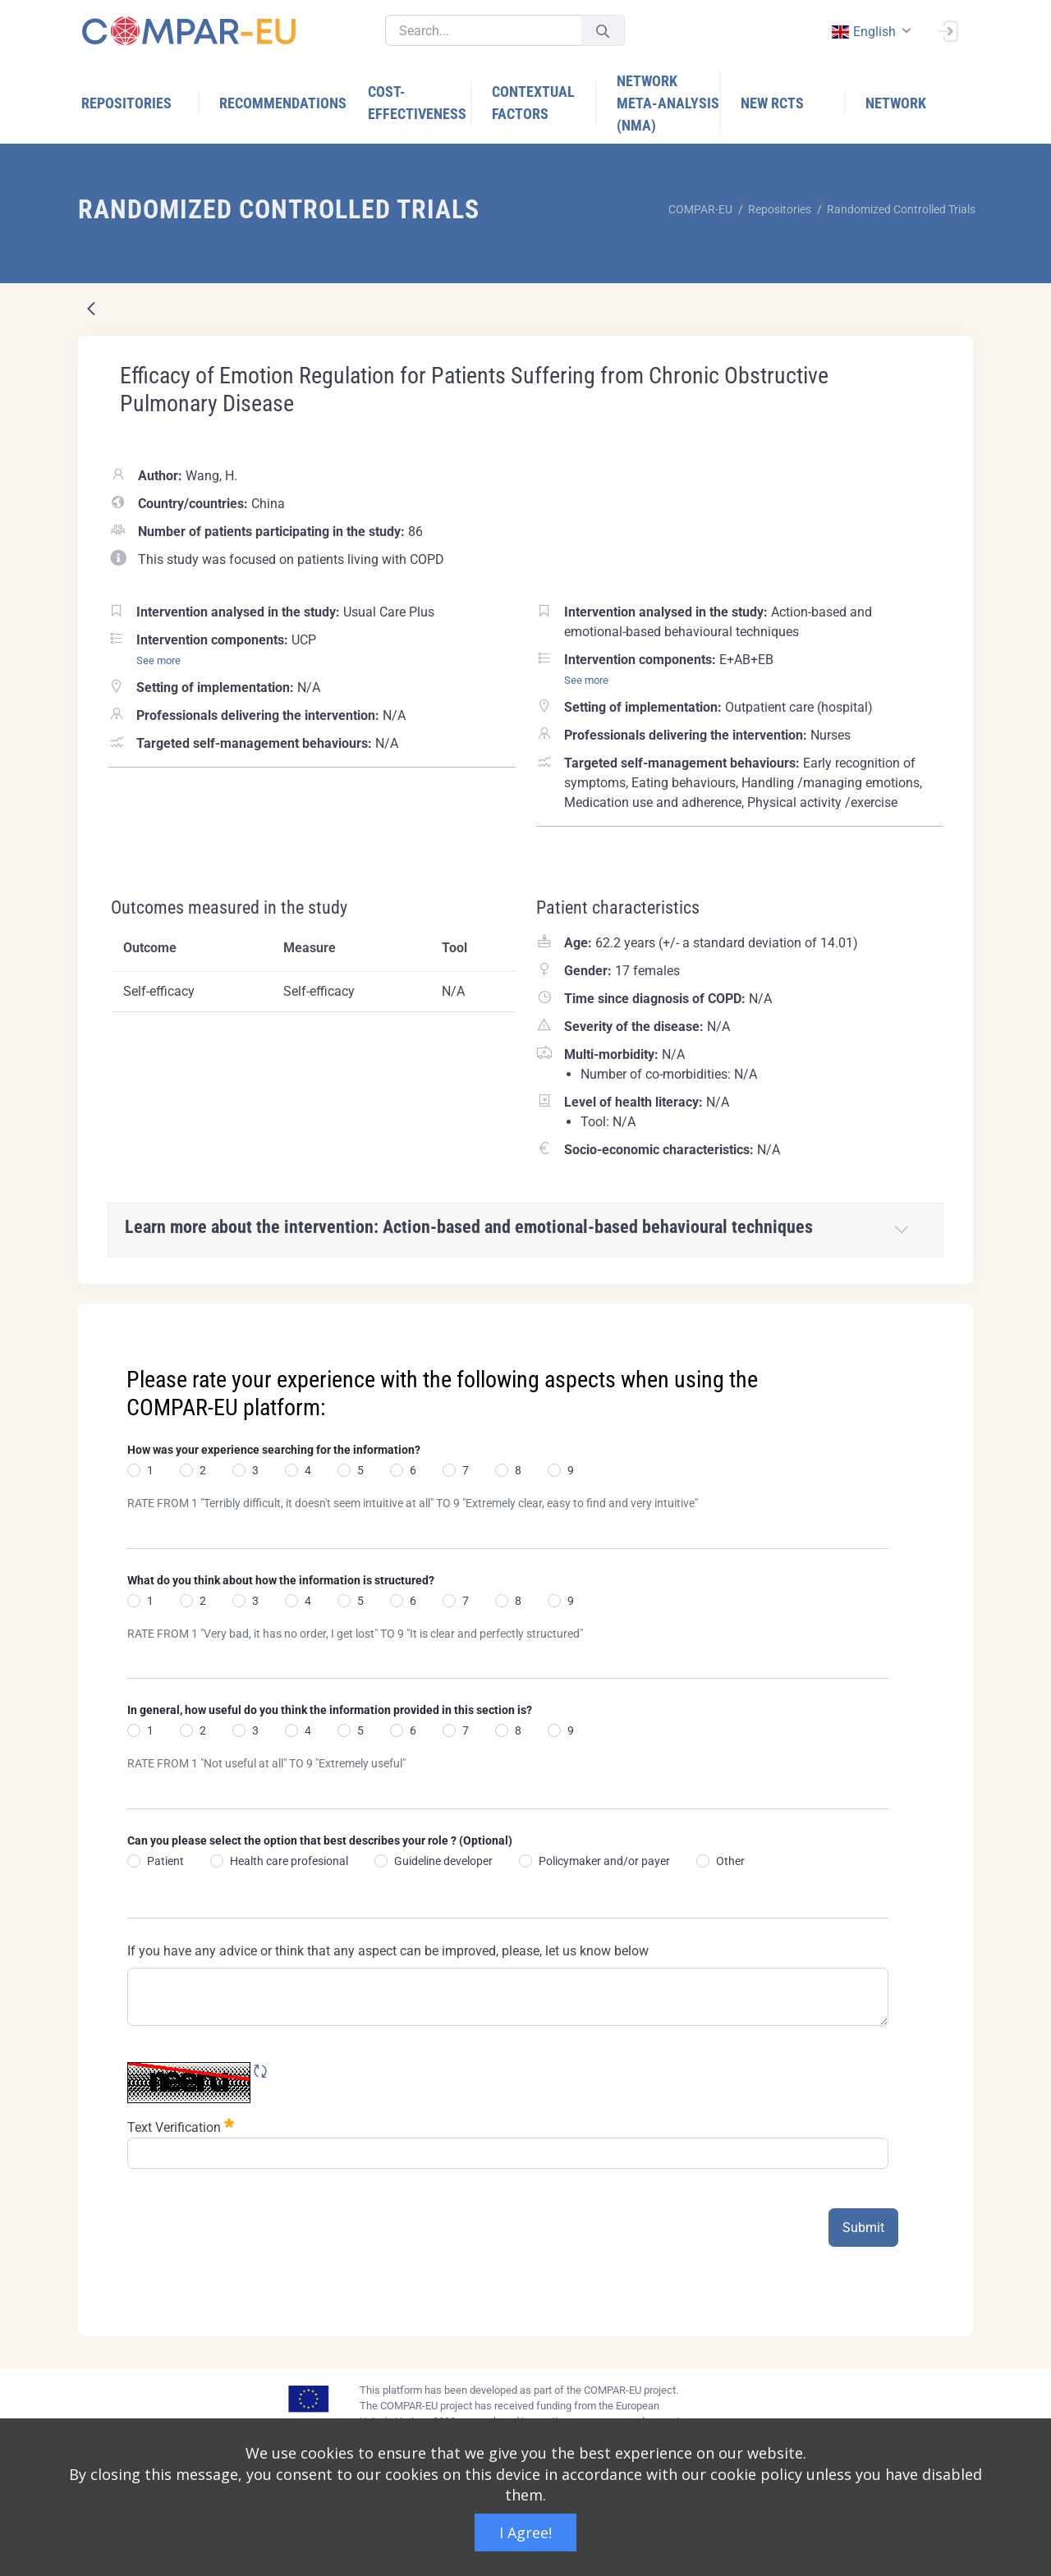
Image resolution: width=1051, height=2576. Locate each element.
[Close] (949, 1317)
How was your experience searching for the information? (273, 1449)
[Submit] (602, 31)
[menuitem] (140, 103)
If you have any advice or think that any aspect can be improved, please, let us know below (388, 1951)
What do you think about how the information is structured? (280, 1580)
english (863, 31)
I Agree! (525, 2532)
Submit (863, 2227)
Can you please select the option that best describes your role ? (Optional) (319, 1840)
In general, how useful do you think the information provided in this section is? (329, 1710)
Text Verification (180, 2125)
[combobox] (869, 31)
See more (158, 660)
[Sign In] (947, 29)
